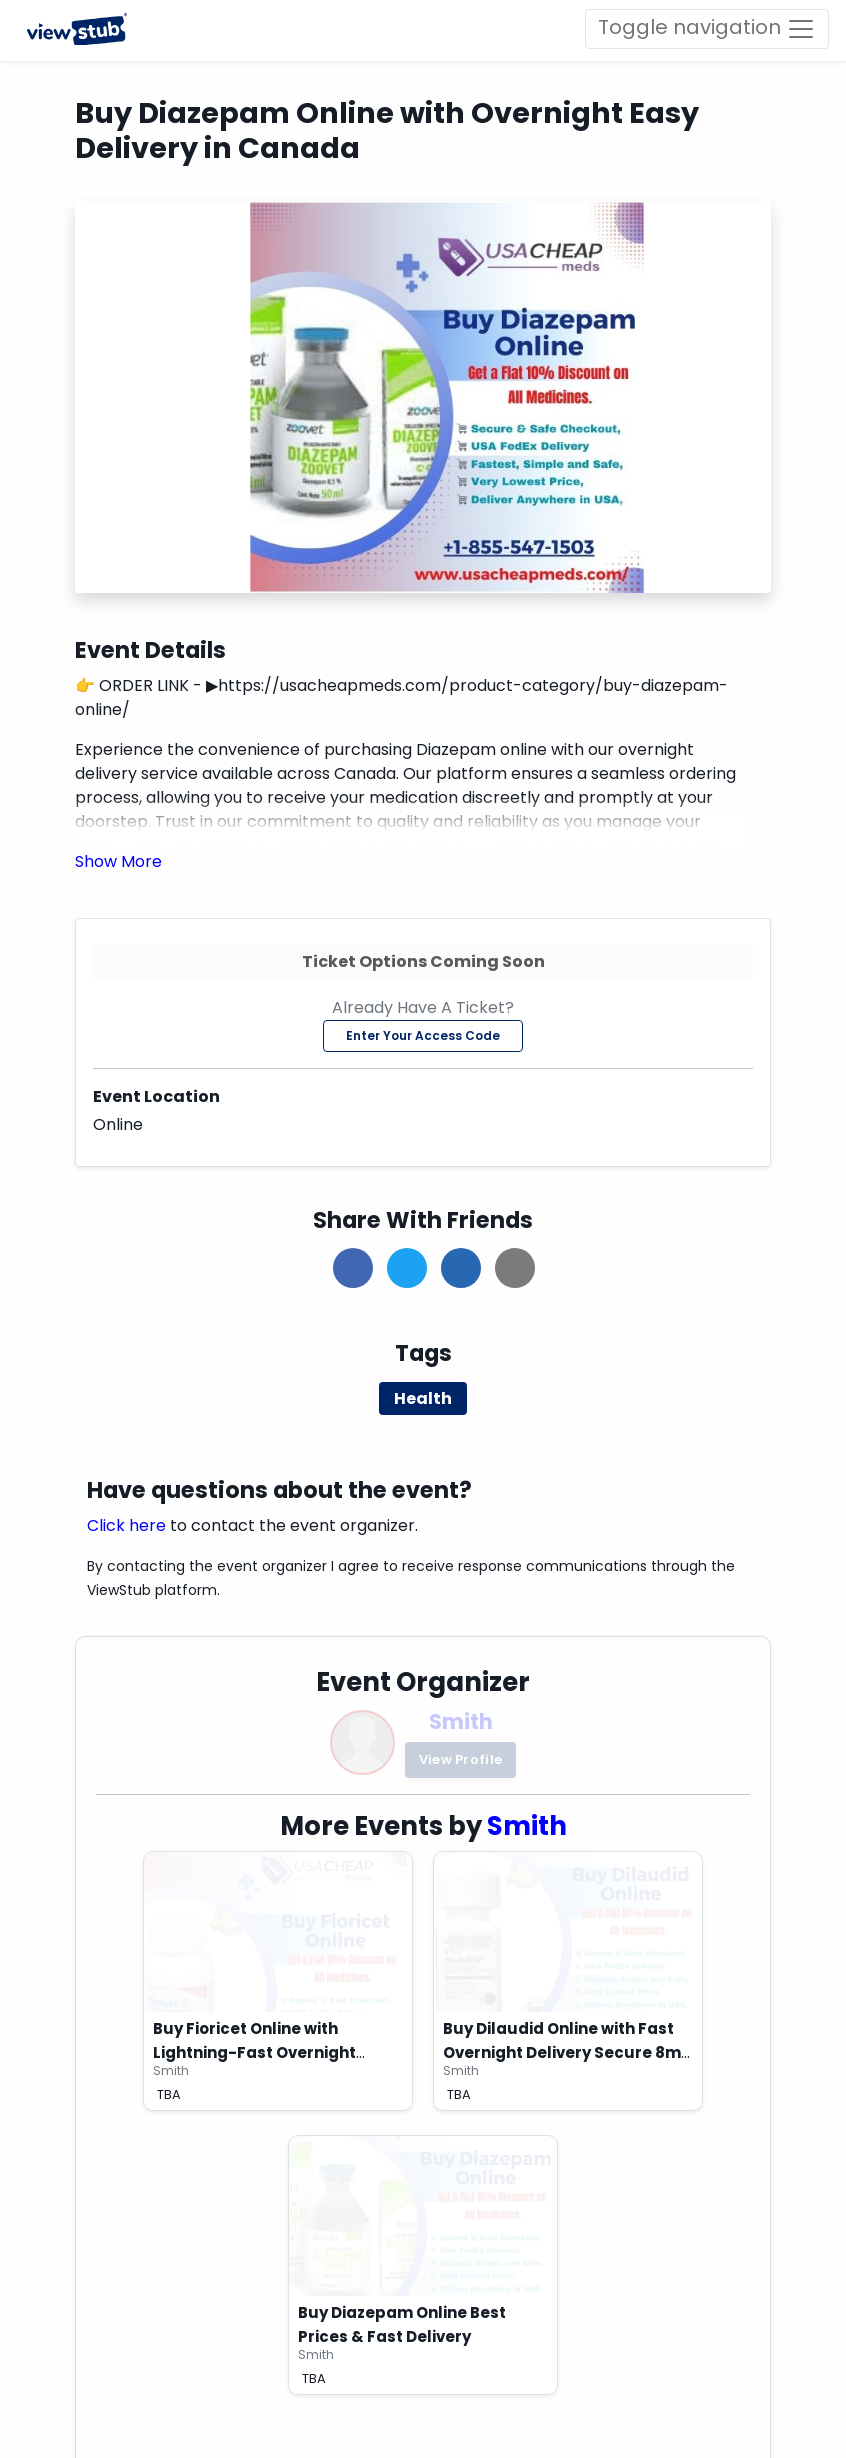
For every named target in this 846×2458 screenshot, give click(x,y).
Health (423, 1398)
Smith (461, 1721)
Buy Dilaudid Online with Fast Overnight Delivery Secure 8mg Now (567, 2052)
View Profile (461, 1759)
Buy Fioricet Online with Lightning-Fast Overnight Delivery (254, 2052)
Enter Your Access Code (423, 1035)
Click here (126, 1525)
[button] (118, 861)
